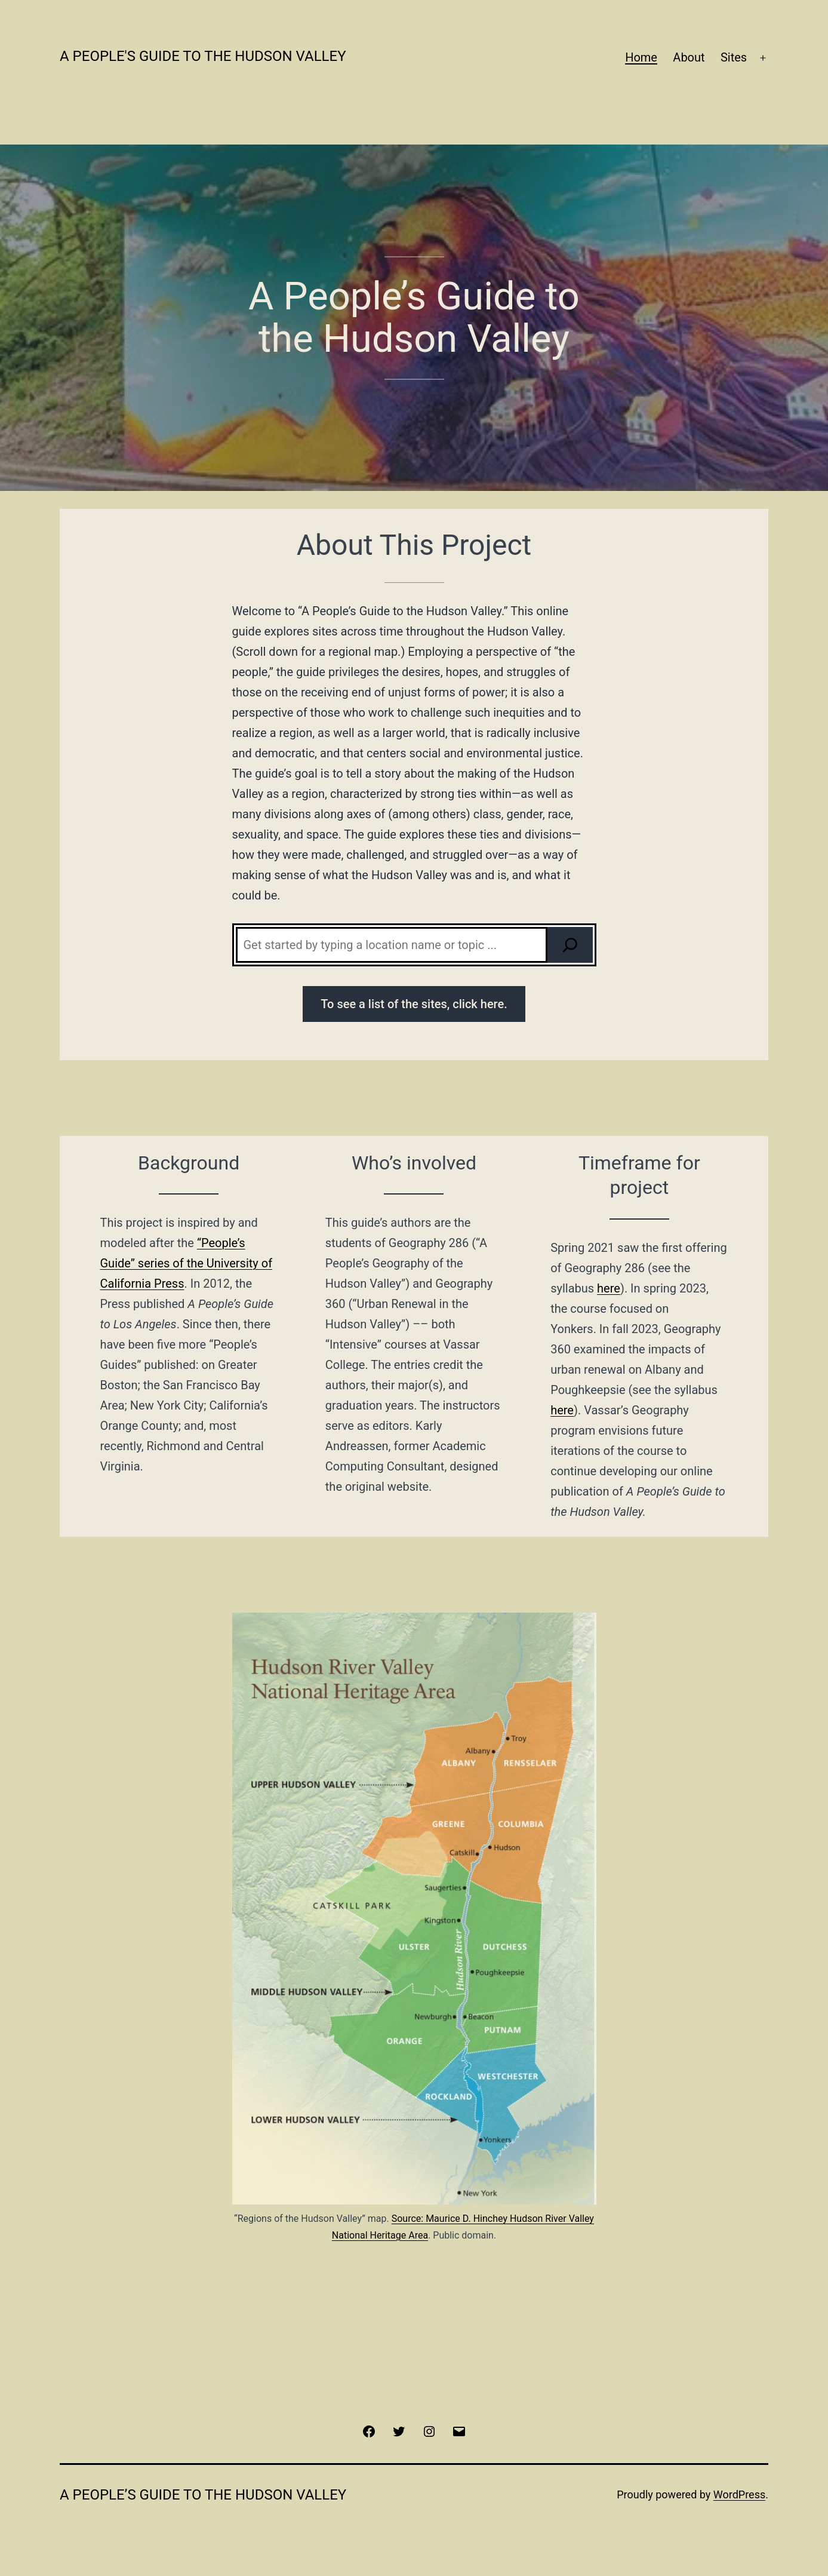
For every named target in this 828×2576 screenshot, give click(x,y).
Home (641, 57)
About (688, 57)
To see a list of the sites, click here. (414, 1004)
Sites (734, 57)
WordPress (739, 2494)
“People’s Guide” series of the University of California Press (186, 1263)
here (562, 1410)
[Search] (570, 945)
